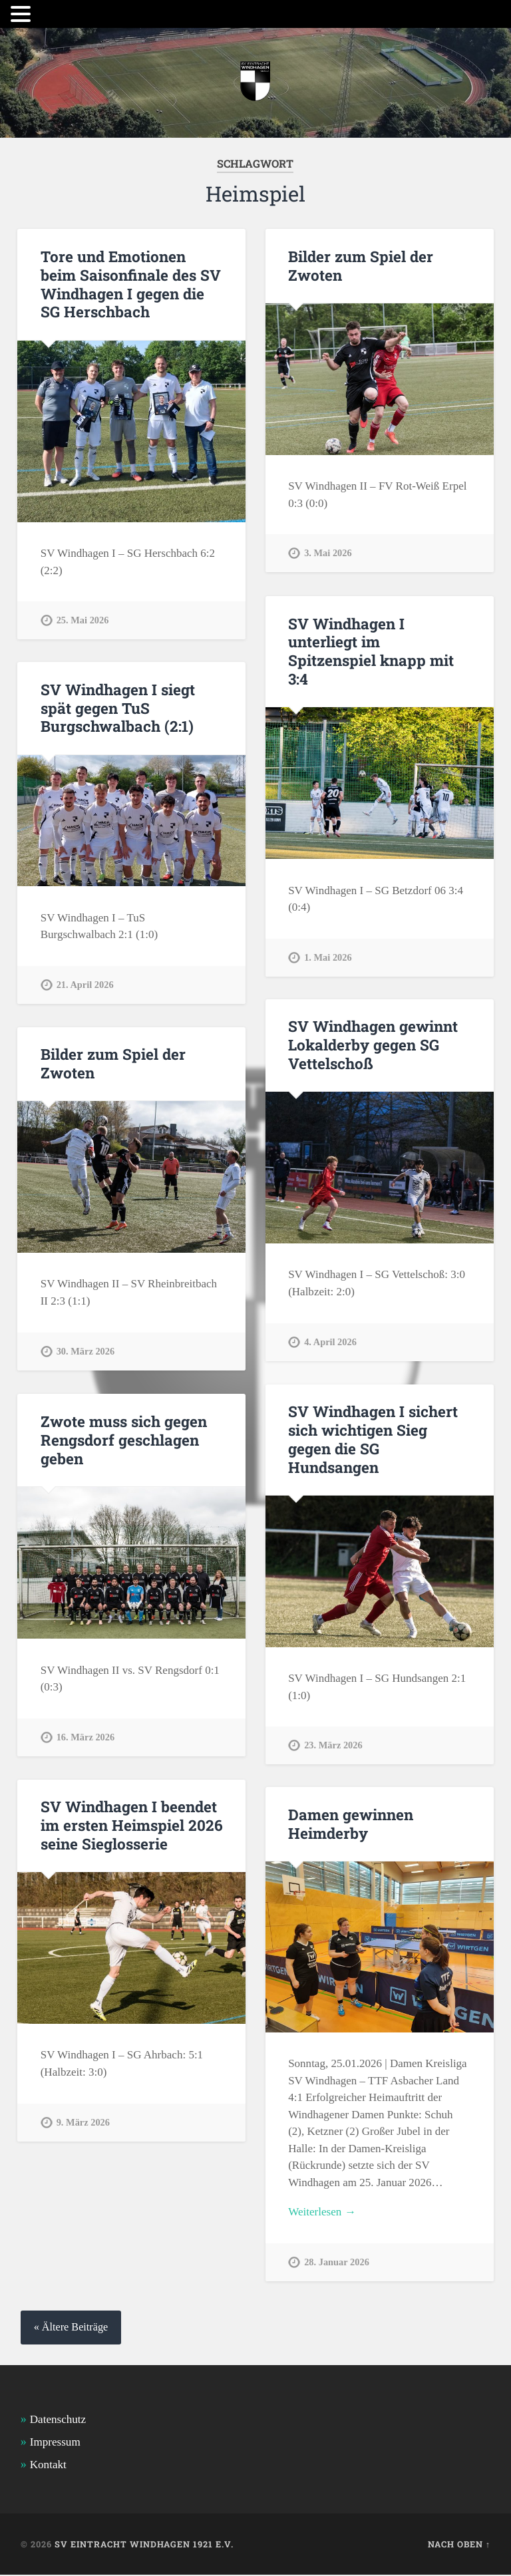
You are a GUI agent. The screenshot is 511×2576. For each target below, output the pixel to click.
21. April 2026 (85, 984)
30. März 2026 (86, 1351)
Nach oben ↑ (459, 2544)
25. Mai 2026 (83, 618)
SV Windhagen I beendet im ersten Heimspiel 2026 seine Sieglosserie (131, 1825)
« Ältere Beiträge (71, 2328)
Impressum (55, 2443)
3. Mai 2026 (328, 553)
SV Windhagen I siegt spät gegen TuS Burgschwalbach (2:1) (118, 708)
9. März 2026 (83, 2121)
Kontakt (48, 2466)
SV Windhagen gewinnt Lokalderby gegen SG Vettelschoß (373, 1045)
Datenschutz (58, 2420)
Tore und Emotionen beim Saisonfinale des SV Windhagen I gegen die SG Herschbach (131, 284)
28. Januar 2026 (336, 2262)
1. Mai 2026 (328, 956)
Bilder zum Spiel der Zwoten (360, 266)
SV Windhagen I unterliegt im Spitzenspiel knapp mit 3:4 (371, 651)
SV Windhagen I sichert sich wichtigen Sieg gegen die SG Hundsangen (373, 1439)
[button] (23, 14)
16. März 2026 (86, 1736)
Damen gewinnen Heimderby (350, 1824)
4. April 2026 (330, 1341)
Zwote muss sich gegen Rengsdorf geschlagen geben (123, 1440)
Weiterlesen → (322, 2212)
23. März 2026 (333, 1744)
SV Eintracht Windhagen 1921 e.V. (144, 2544)
